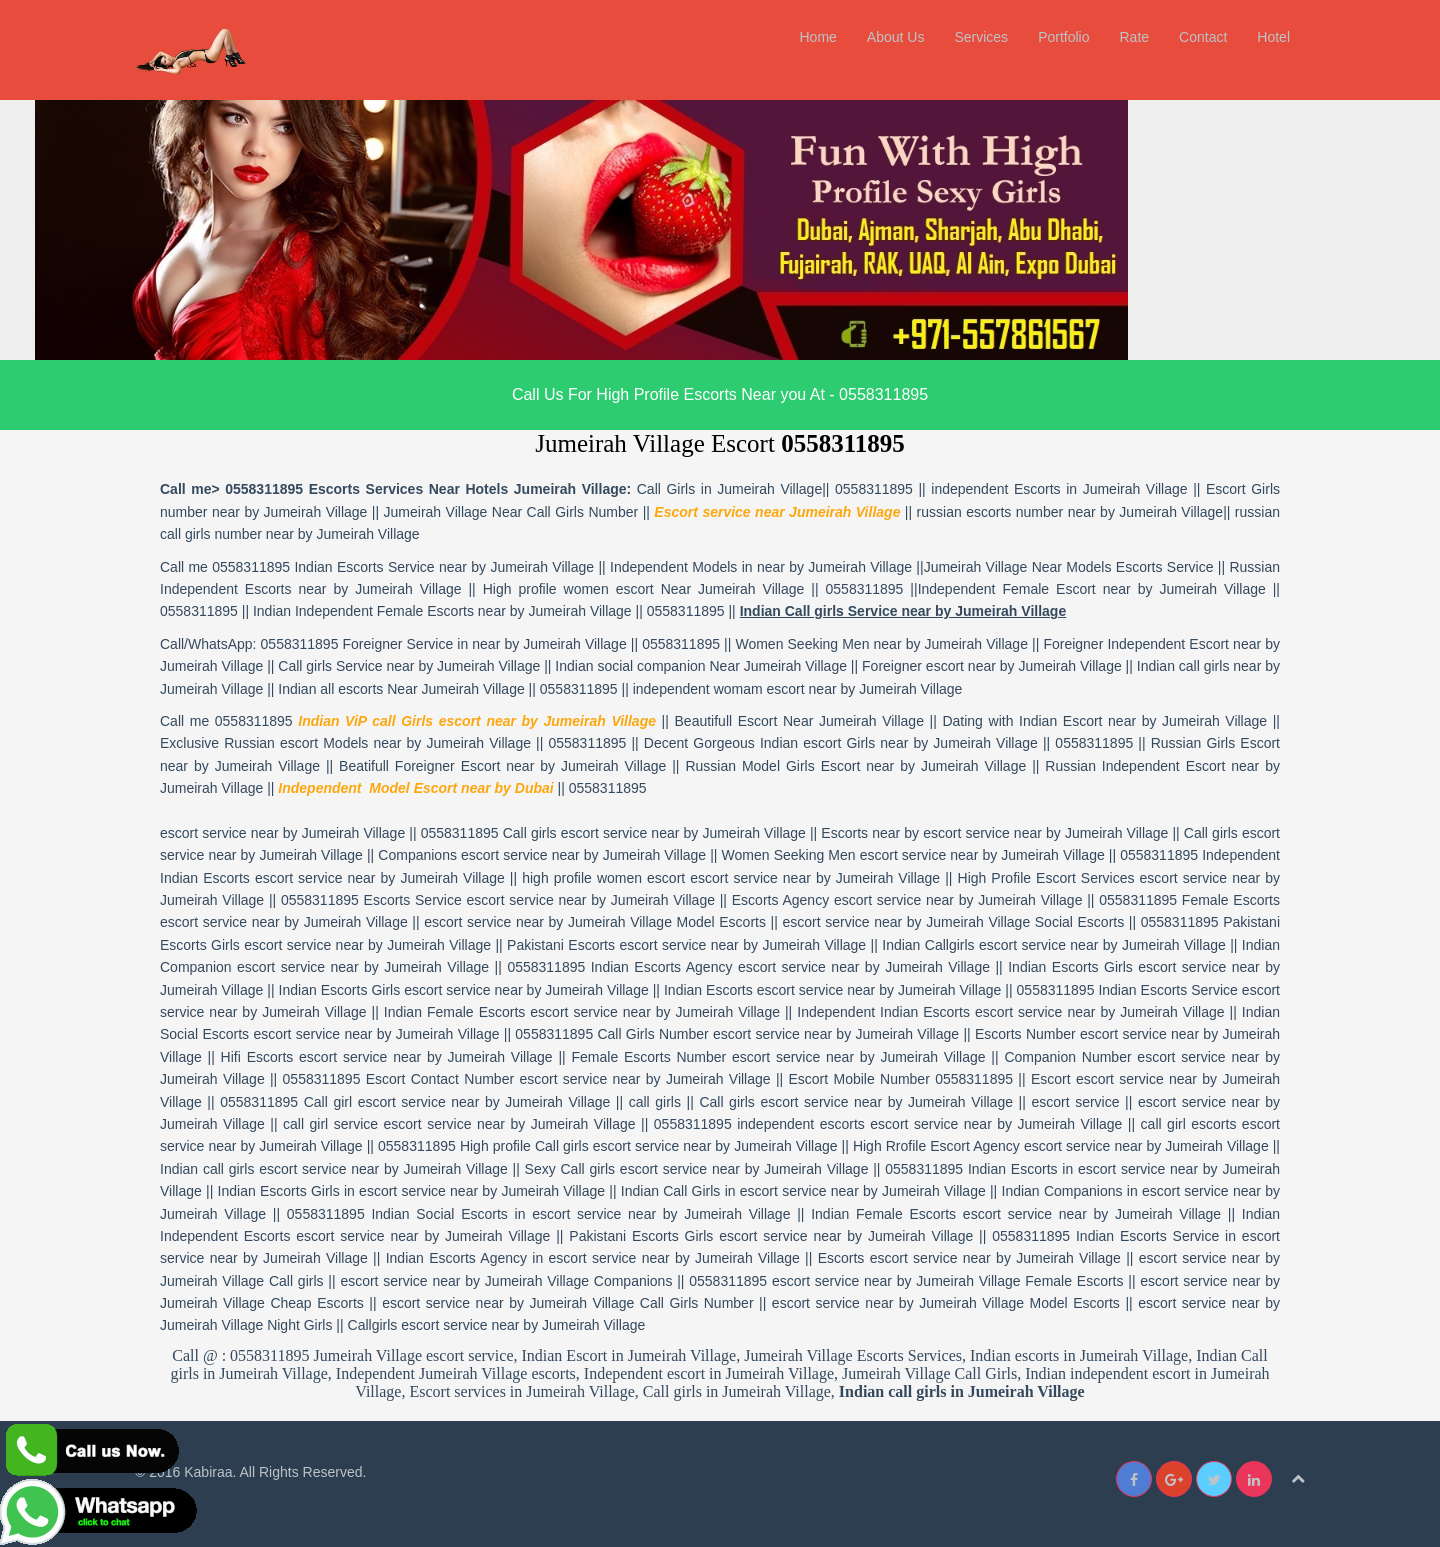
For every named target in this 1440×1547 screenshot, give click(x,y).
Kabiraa (208, 1472)
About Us (896, 37)
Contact (1203, 37)
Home (817, 37)
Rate (1134, 37)
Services (981, 37)
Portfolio (1063, 37)
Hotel (1273, 37)
